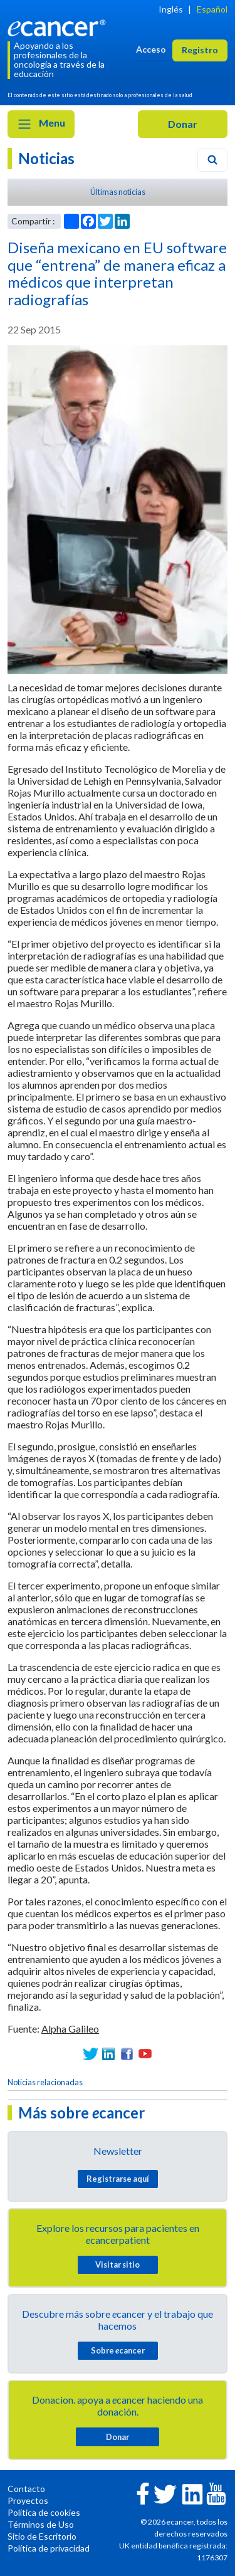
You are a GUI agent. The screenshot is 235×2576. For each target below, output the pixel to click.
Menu (41, 124)
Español (212, 9)
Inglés (171, 9)
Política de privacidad (49, 2548)
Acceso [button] (151, 49)
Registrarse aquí (117, 2179)
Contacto (26, 2488)
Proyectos (28, 2500)
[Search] (212, 160)
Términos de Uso (41, 2524)
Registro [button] (200, 50)
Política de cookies (44, 2512)
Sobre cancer (118, 2350)
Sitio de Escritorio (42, 2536)
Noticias (46, 158)
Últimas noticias (117, 192)
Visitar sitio (117, 2264)
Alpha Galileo (70, 2028)
